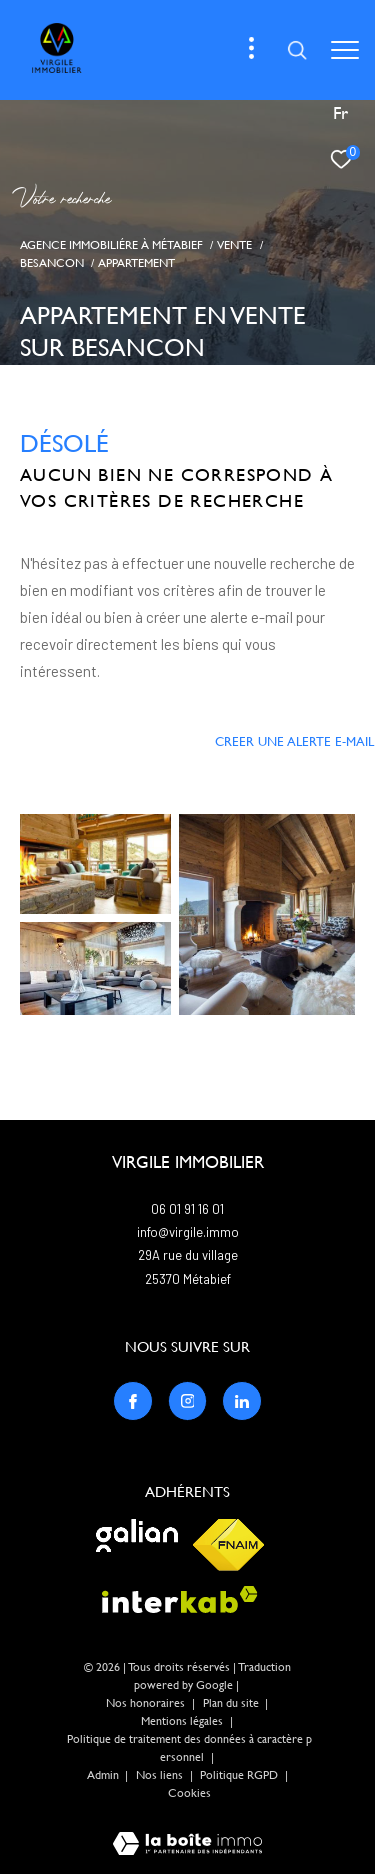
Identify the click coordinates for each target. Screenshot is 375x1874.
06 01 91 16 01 (187, 1209)
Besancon (52, 262)
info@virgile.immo (188, 1232)
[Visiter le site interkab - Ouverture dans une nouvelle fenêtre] (180, 1599)
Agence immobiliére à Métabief (111, 244)
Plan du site (232, 1703)
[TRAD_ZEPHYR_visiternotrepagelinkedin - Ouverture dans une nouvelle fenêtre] (242, 1401)
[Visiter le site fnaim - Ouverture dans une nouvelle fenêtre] (228, 1545)
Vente (234, 244)
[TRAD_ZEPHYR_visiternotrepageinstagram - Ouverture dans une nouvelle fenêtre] (188, 1401)
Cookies (189, 1793)
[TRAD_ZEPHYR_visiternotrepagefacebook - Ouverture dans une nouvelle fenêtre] (133, 1401)
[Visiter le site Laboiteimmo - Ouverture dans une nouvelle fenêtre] (187, 1830)
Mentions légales (183, 1721)
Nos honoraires (145, 1703)
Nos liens (161, 1775)
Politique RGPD (239, 1775)
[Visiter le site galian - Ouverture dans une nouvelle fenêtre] (137, 1535)
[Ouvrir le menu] (345, 50)
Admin (104, 1775)
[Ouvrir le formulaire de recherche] (297, 50)
